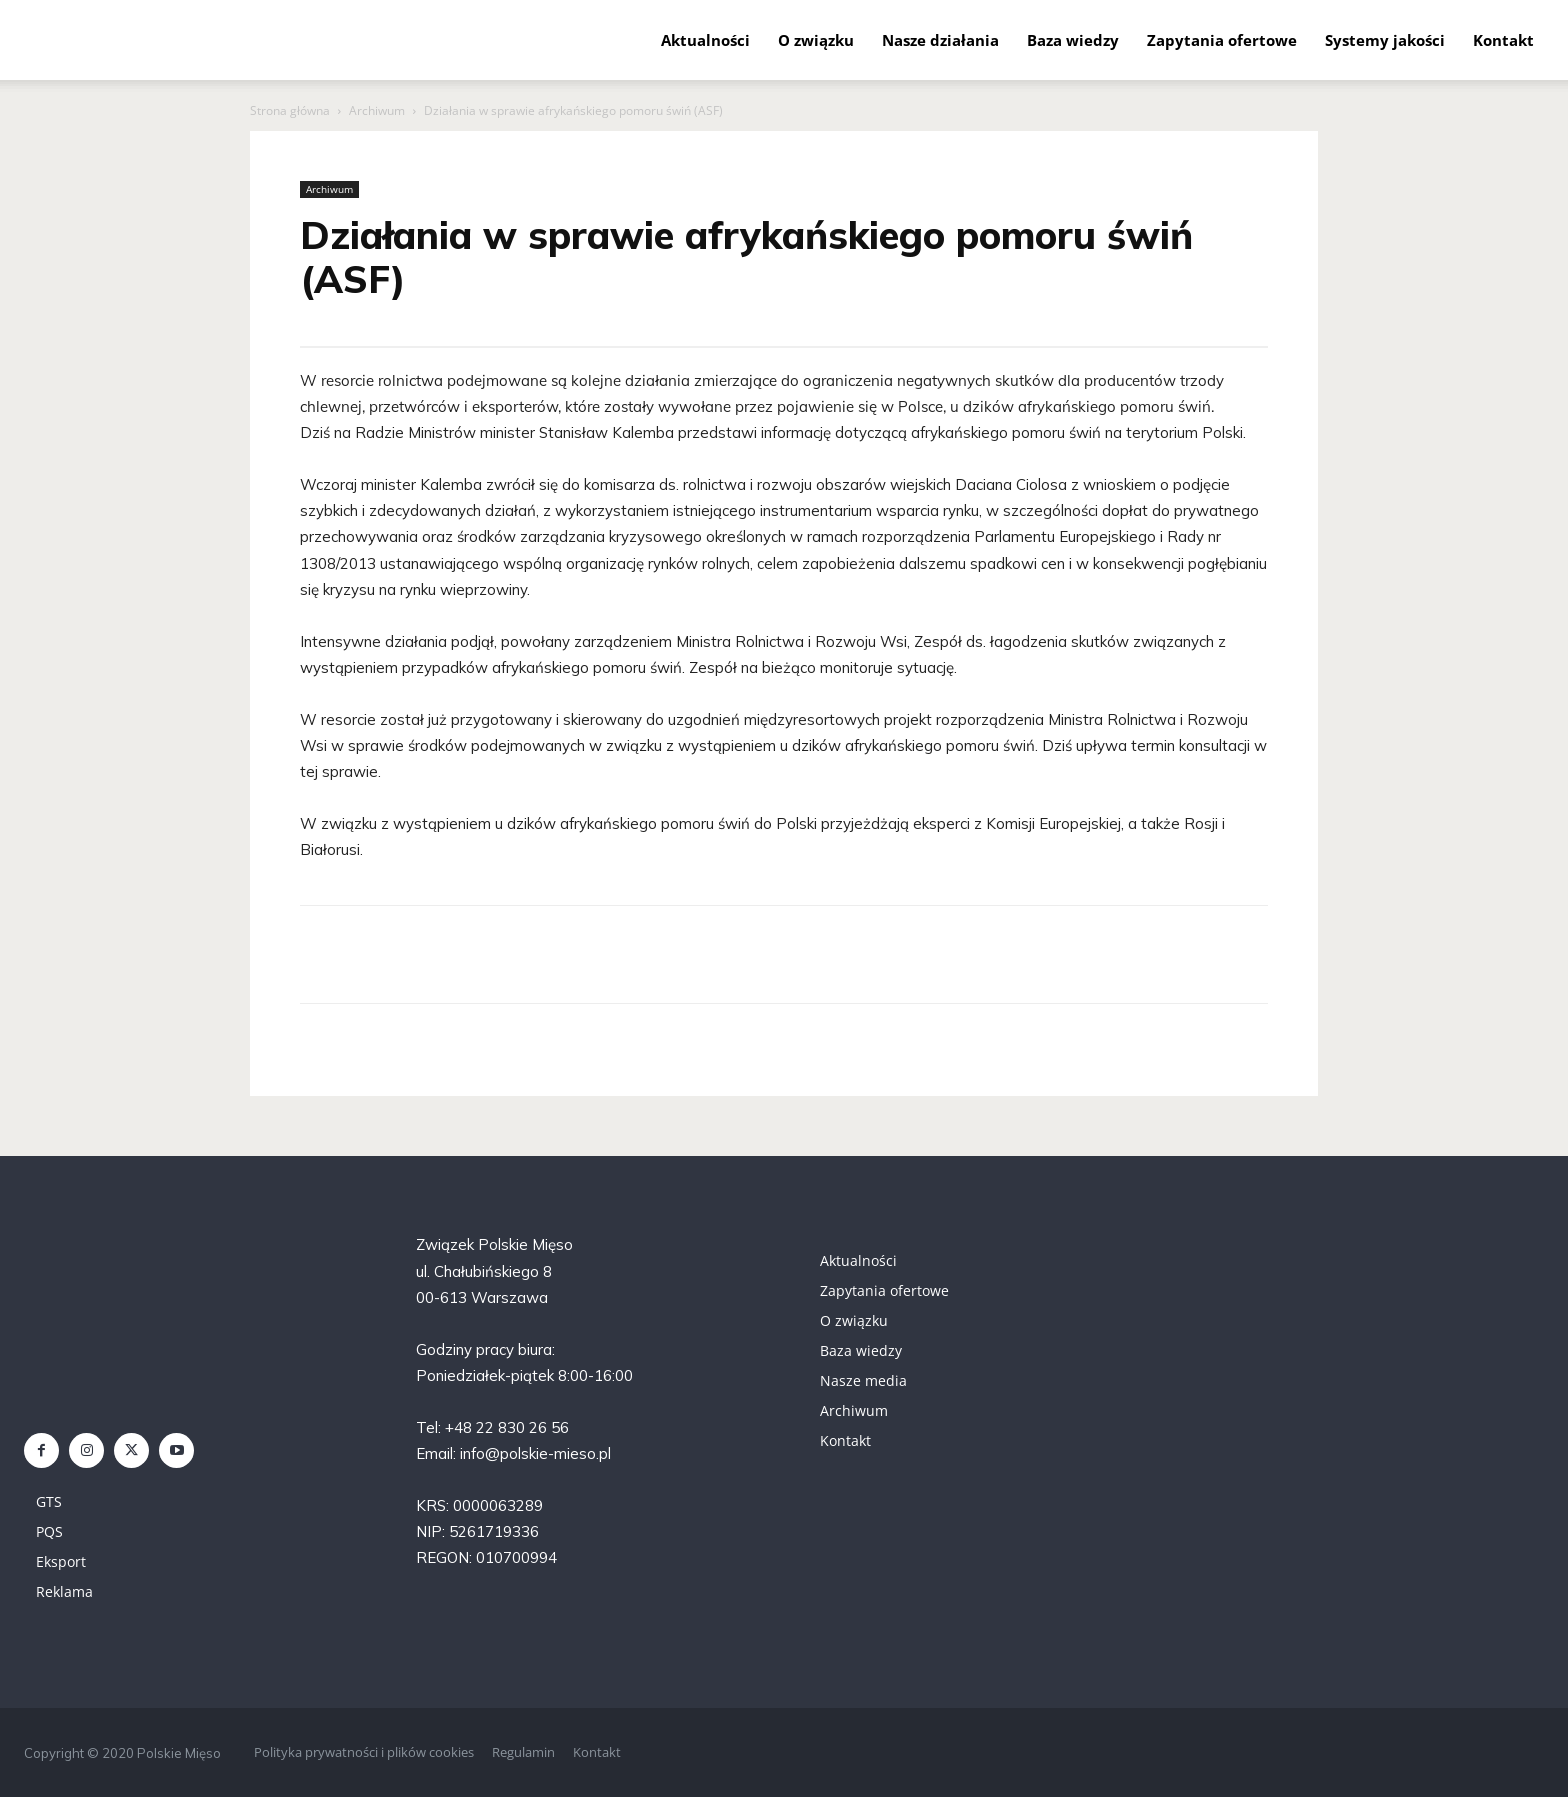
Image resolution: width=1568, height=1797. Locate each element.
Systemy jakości (1385, 40)
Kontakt (1503, 40)
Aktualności (705, 40)
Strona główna (290, 110)
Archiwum (377, 110)
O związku (816, 40)
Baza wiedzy (1073, 40)
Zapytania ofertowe (1222, 40)
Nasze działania (940, 40)
